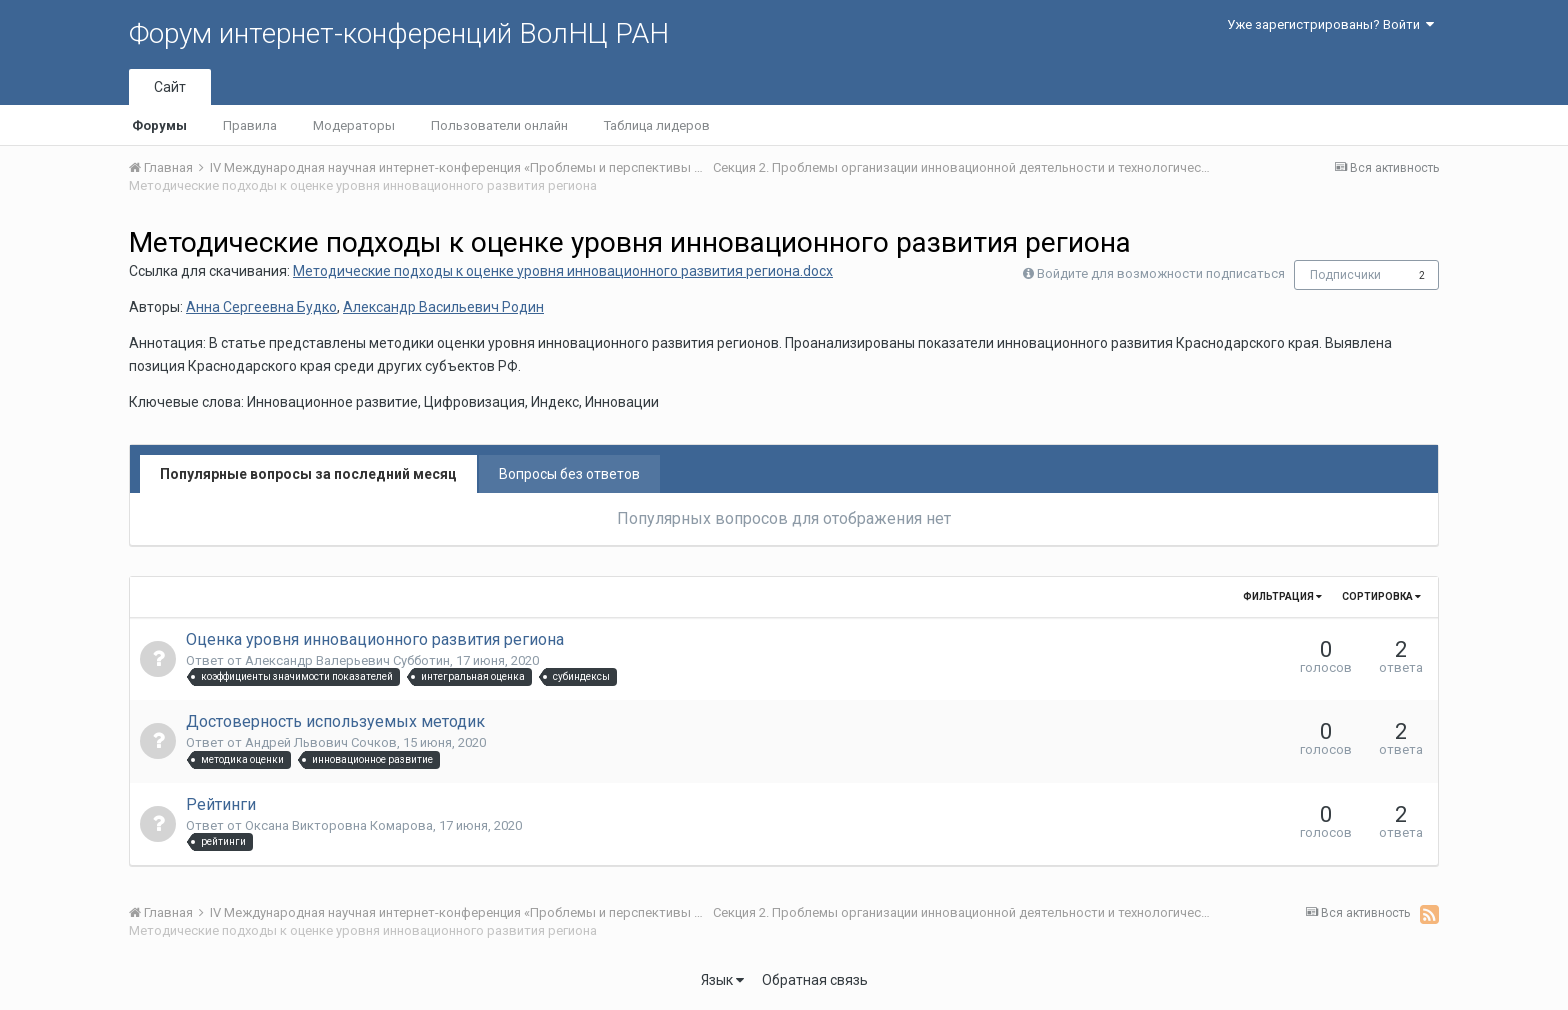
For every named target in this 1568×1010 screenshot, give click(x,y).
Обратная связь (815, 980)
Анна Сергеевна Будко (261, 307)
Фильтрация (1282, 596)
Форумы (159, 125)
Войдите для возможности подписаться (1161, 273)
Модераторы (354, 125)
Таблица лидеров (657, 125)
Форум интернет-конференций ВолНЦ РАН (399, 33)
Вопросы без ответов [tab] (569, 474)
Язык (722, 980)
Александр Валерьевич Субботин (347, 660)
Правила (250, 125)
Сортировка (1381, 596)
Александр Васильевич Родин (443, 307)
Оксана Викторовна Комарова (339, 825)
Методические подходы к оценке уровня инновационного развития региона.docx (563, 271)
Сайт (170, 87)
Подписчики (1345, 275)
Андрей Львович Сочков (321, 742)
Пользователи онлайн (499, 125)
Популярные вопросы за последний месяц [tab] (308, 474)
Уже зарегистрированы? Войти (1330, 24)
